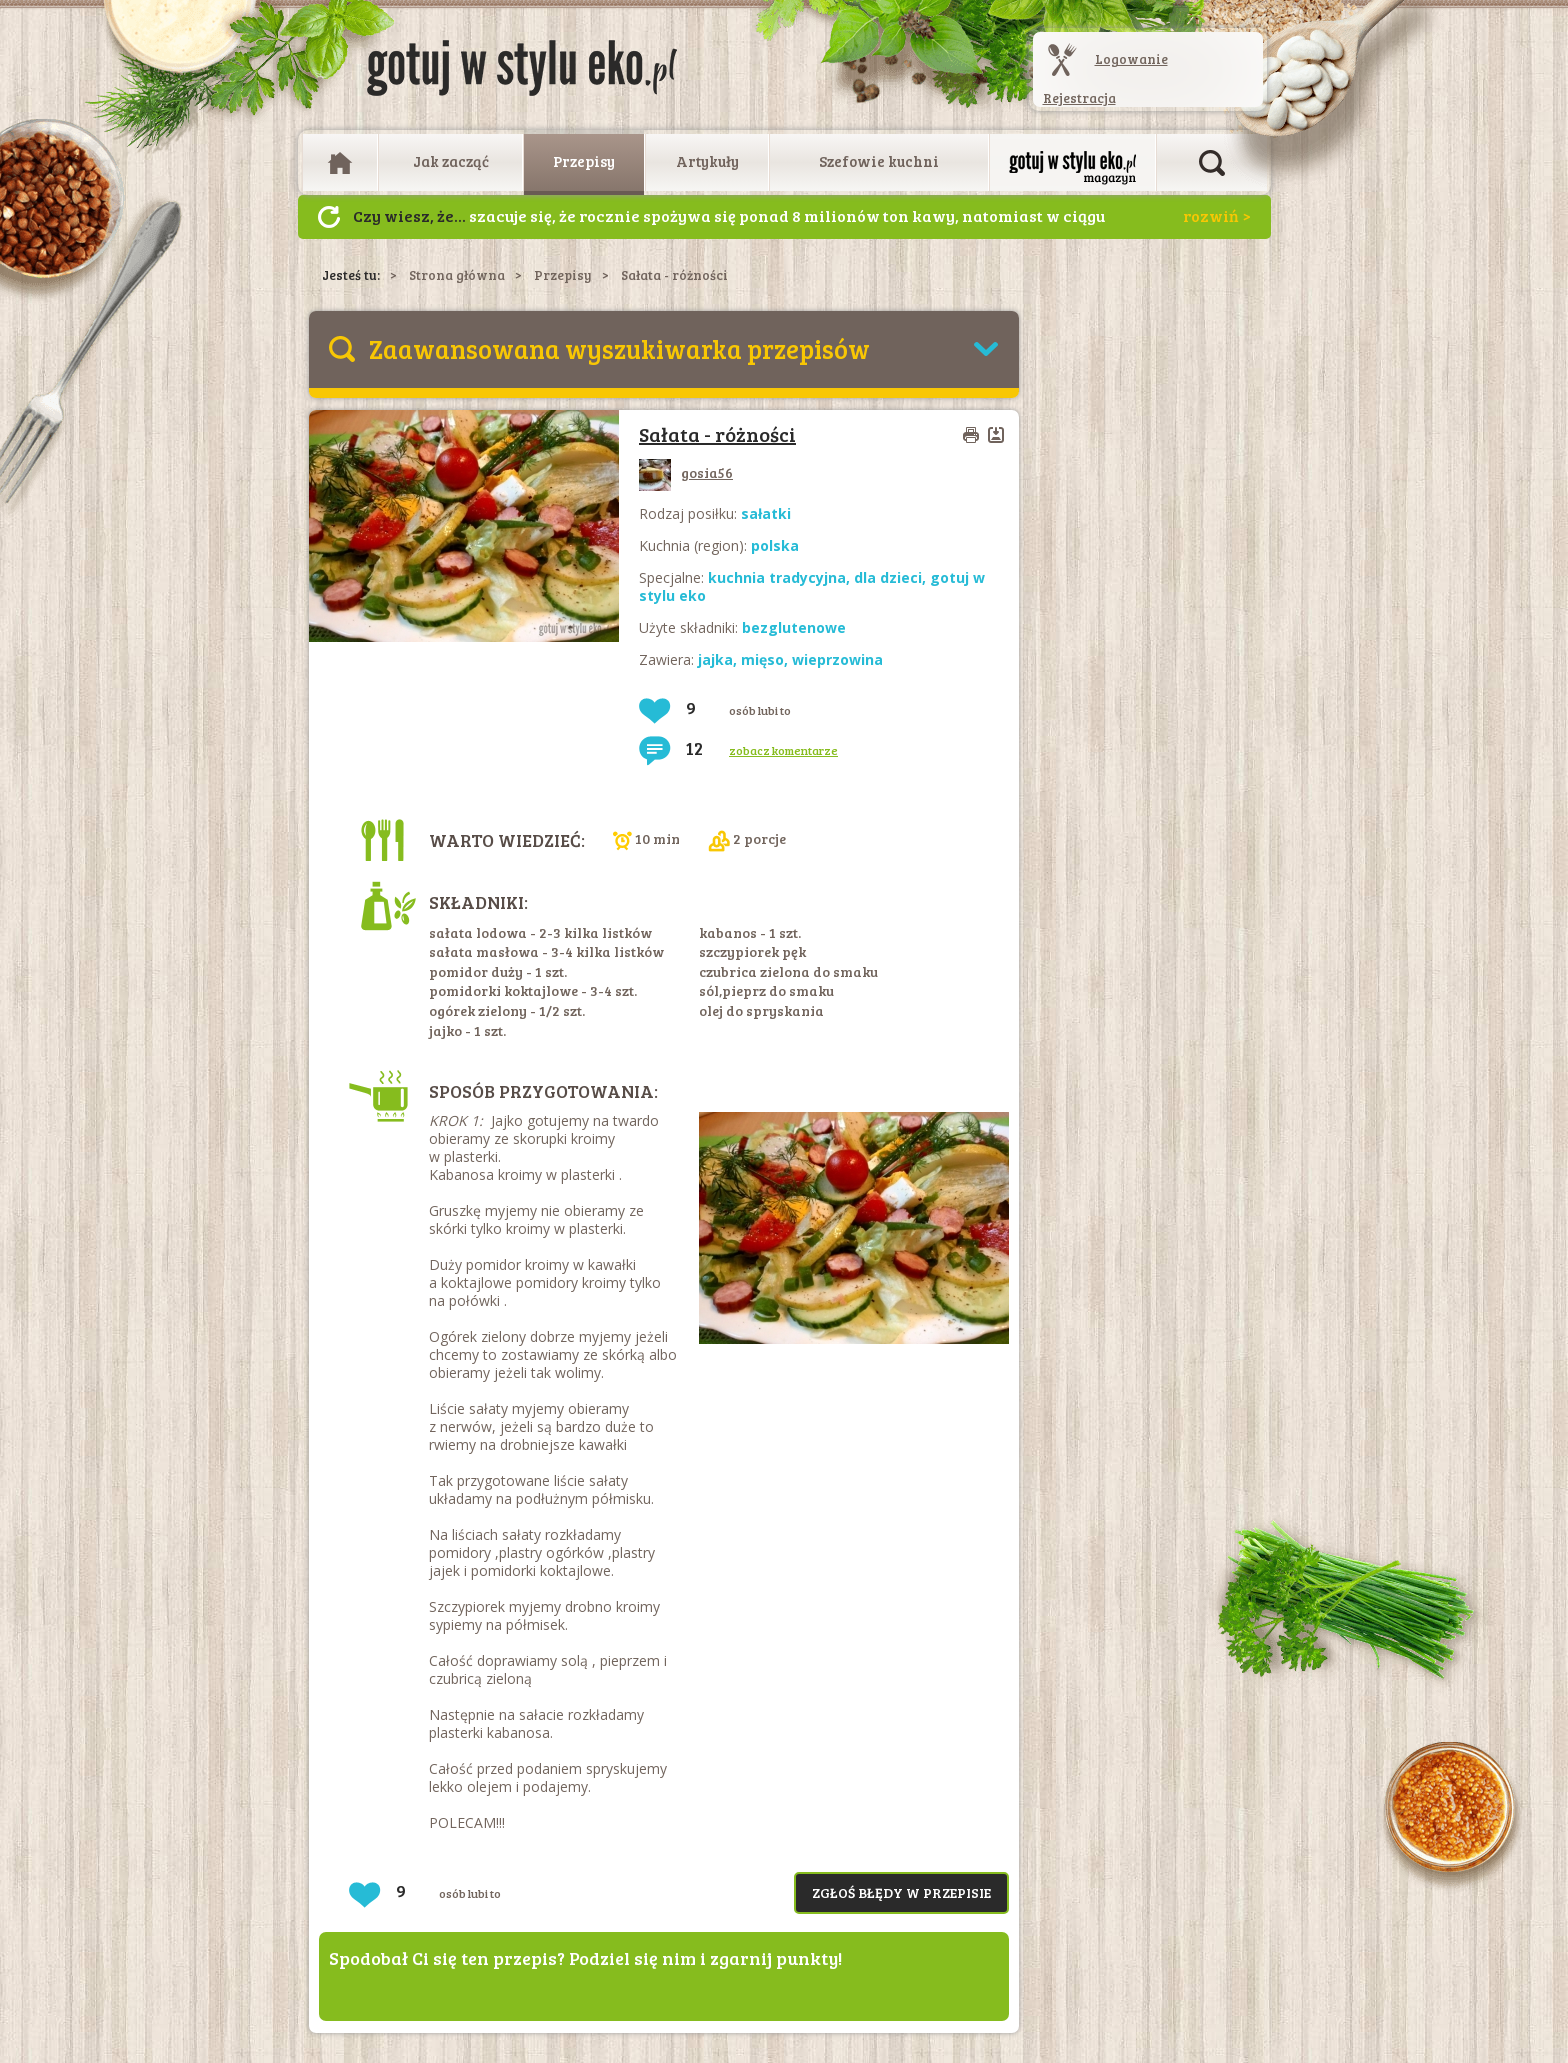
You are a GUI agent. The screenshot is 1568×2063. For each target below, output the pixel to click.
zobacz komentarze (783, 750)
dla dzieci (888, 577)
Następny (329, 217)
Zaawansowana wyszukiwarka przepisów (619, 348)
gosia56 (686, 472)
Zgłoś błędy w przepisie (901, 1892)
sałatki (766, 513)
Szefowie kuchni (879, 161)
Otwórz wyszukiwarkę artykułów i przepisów (1212, 163)
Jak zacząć (451, 161)
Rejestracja (1079, 98)
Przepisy (584, 161)
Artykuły (707, 161)
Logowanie (1131, 59)
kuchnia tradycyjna (777, 577)
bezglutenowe (794, 627)
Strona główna (457, 275)
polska (775, 545)
